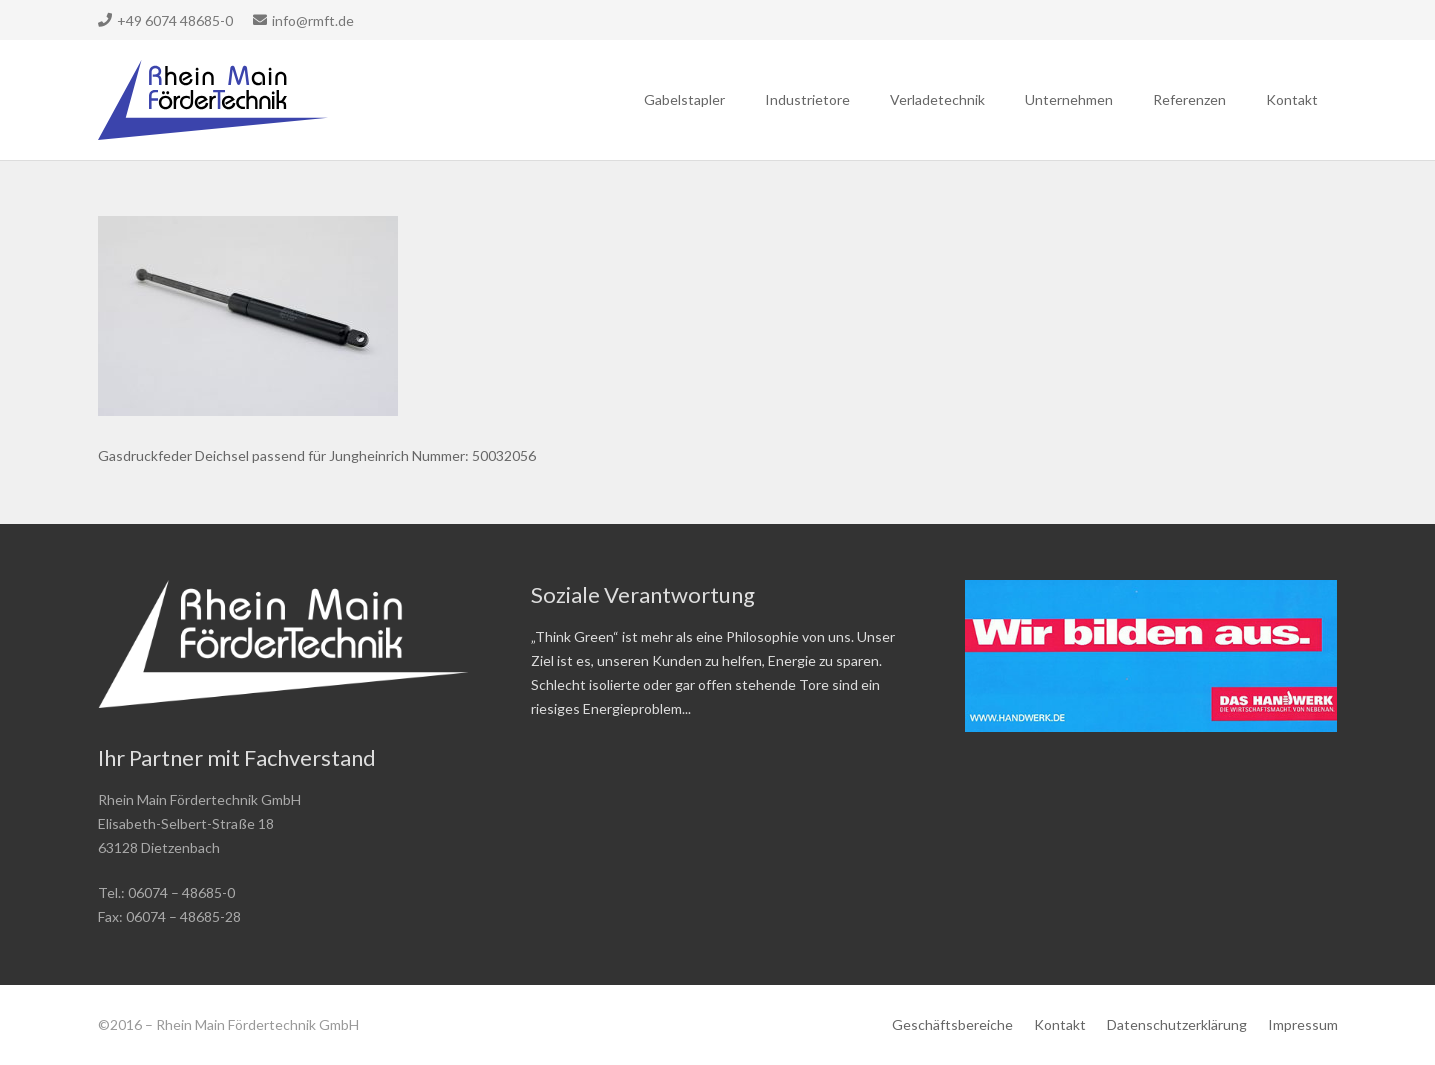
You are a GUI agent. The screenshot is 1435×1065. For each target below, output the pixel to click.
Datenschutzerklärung (1177, 1024)
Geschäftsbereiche (952, 1024)
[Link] (213, 100)
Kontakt (1060, 1024)
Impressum (1303, 1024)
